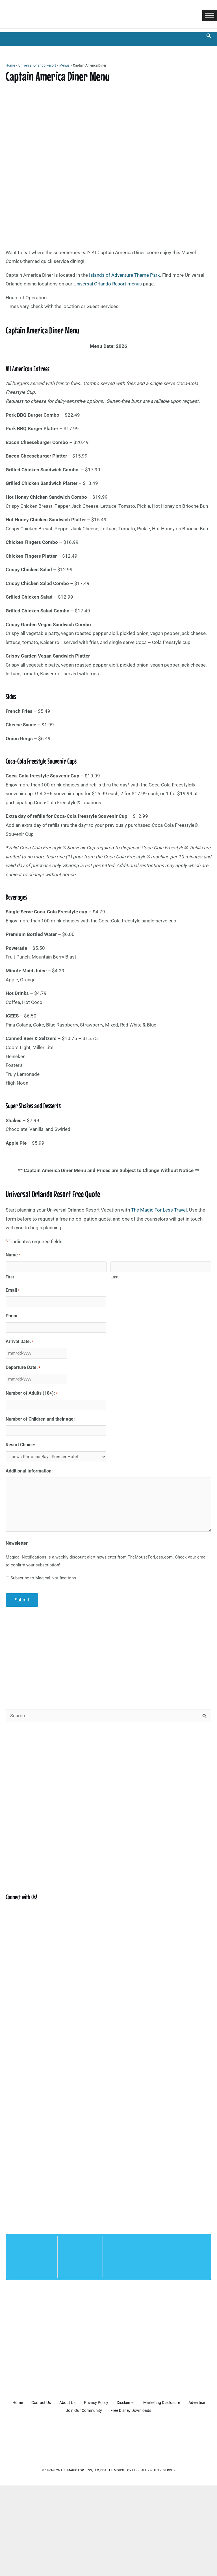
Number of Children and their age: (40, 1418)
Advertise (59, 2408)
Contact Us (49, 2401)
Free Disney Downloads (146, 2408)
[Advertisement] (108, 1653)
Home (10, 66)
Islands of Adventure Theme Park (124, 275)
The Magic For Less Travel (159, 1210)
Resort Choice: (20, 1443)
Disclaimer (142, 2401)
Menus (64, 66)
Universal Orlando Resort (37, 66)
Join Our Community (96, 2408)
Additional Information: (29, 1469)
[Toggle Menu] (209, 15)
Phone (12, 1315)
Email (12, 1290)
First (10, 1276)
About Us (78, 2401)
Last (114, 1276)
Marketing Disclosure (181, 2401)
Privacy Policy (110, 2401)
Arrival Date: (20, 1341)
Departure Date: (23, 1367)
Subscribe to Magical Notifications (43, 1576)
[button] (208, 35)
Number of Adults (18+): (32, 1392)
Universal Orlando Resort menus (107, 284)
